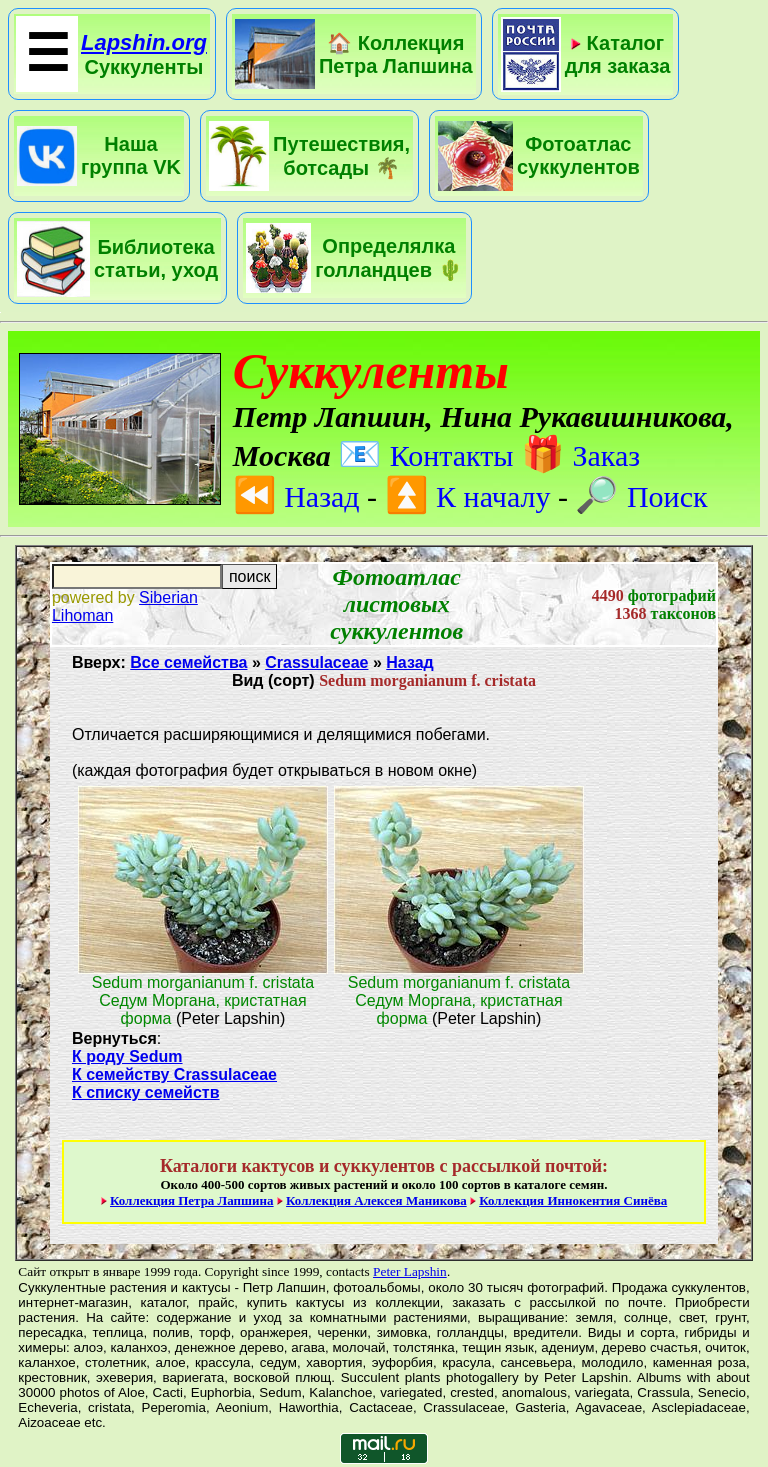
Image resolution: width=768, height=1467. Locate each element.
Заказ (580, 455)
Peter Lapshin (410, 1271)
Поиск (641, 496)
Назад (296, 496)
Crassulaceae (316, 662)
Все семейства (188, 662)
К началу (468, 496)
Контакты (425, 455)
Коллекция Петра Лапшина (192, 1200)
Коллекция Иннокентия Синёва (573, 1200)
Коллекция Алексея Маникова (376, 1200)
